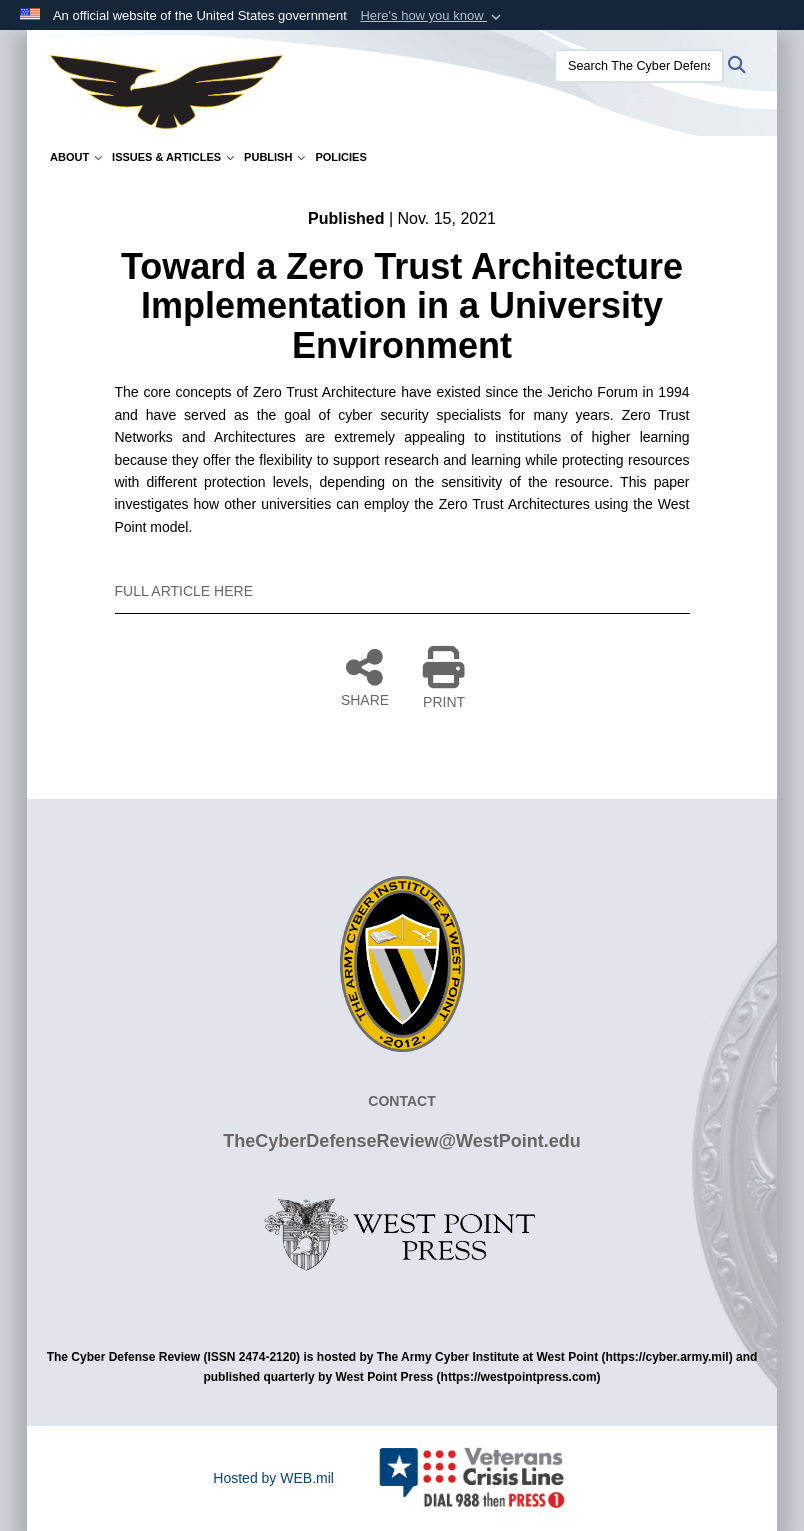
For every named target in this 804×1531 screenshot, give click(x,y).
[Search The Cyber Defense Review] (639, 66)
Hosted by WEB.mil (273, 1478)
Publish (274, 157)
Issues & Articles (173, 157)
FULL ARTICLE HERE (184, 591)
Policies (340, 157)
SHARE (365, 677)
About (76, 157)
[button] (432, 16)
